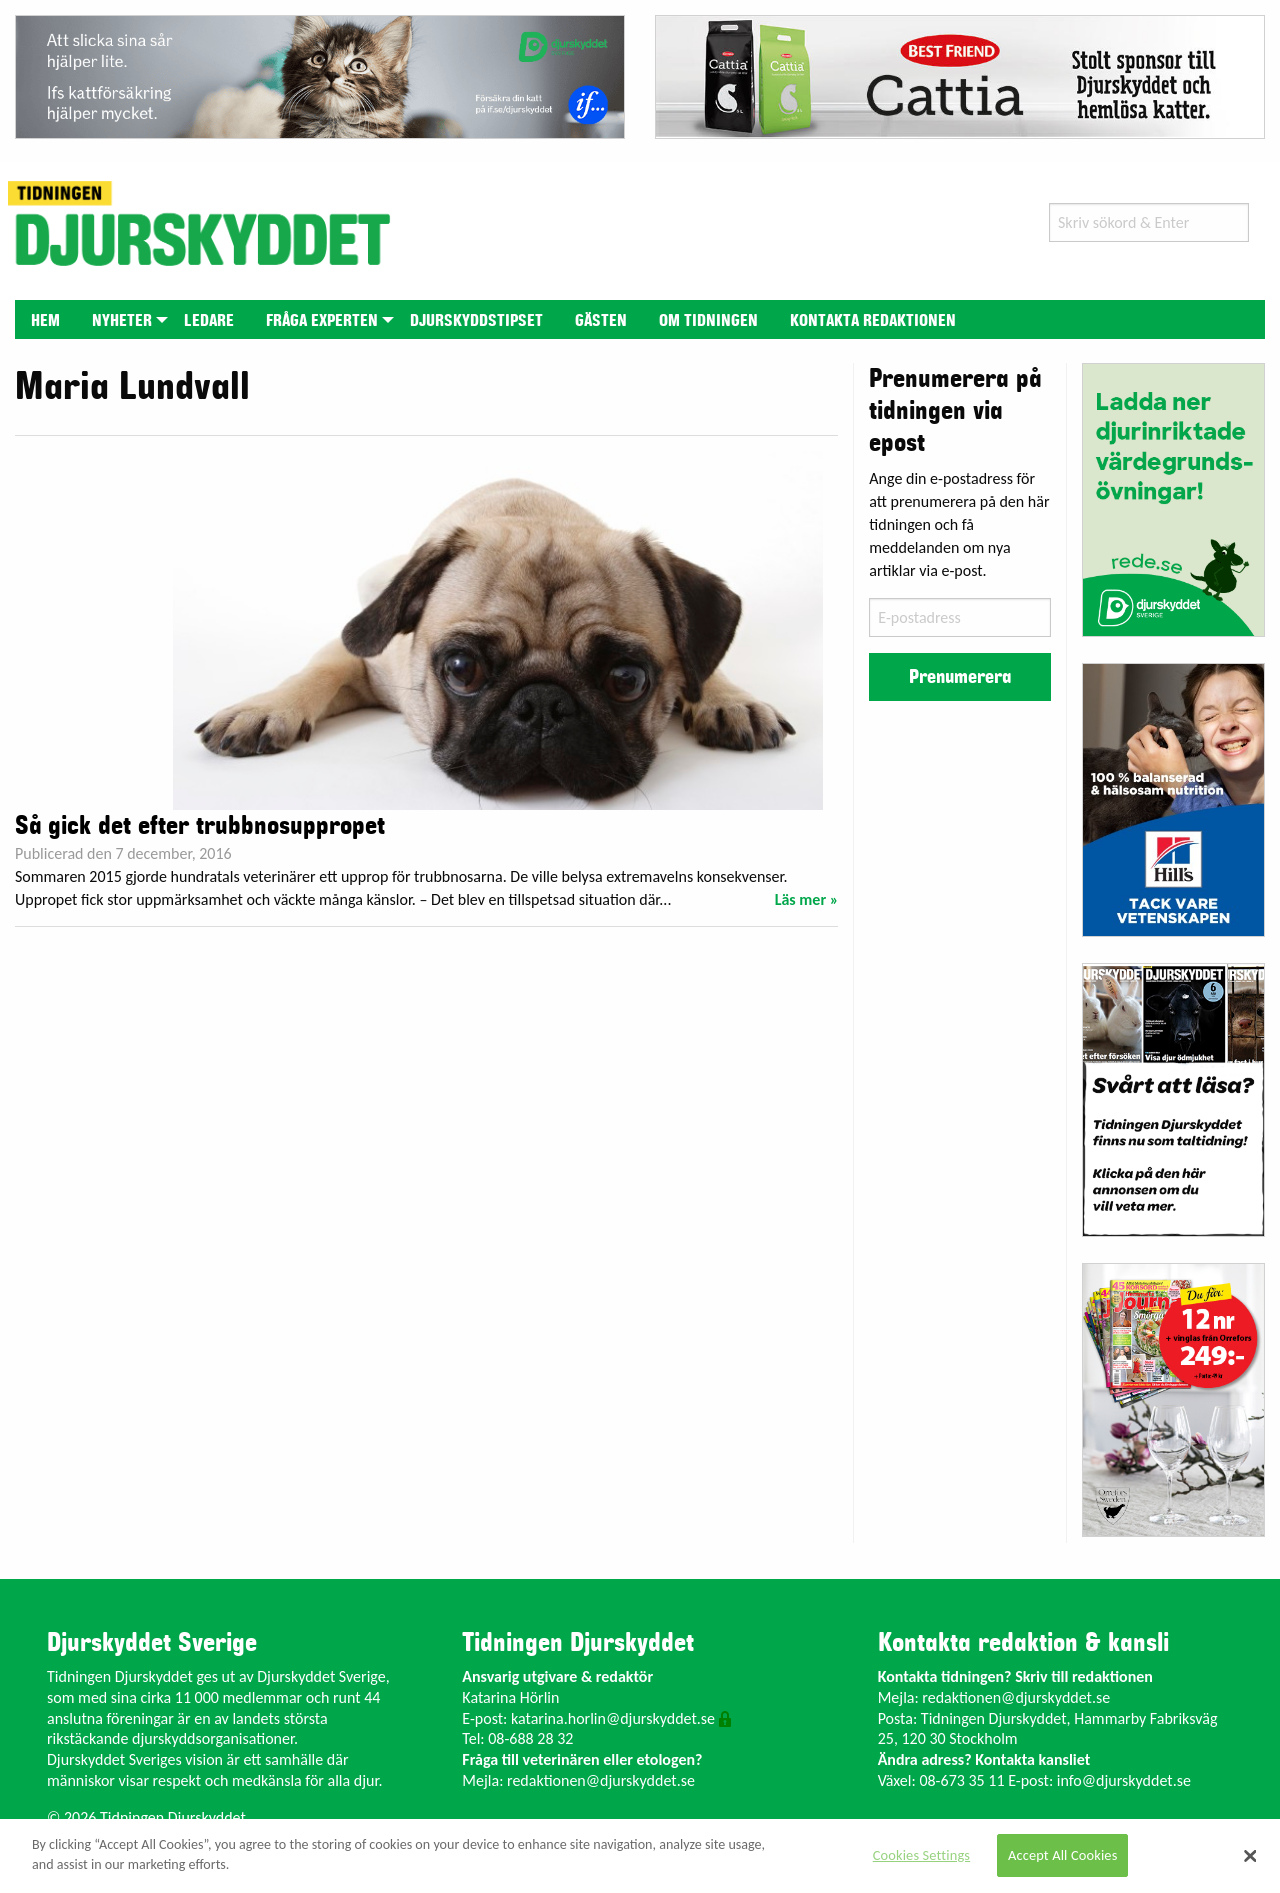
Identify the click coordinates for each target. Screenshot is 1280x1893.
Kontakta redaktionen (873, 321)
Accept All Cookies (1063, 1855)
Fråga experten (322, 321)
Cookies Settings (921, 1855)
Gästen (601, 321)
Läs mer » (807, 899)
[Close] (1250, 1856)
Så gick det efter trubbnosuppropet (200, 826)
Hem (45, 321)
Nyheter (122, 321)
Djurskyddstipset (476, 321)
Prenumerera (960, 677)
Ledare (209, 321)
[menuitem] (45, 319)
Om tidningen (708, 321)
